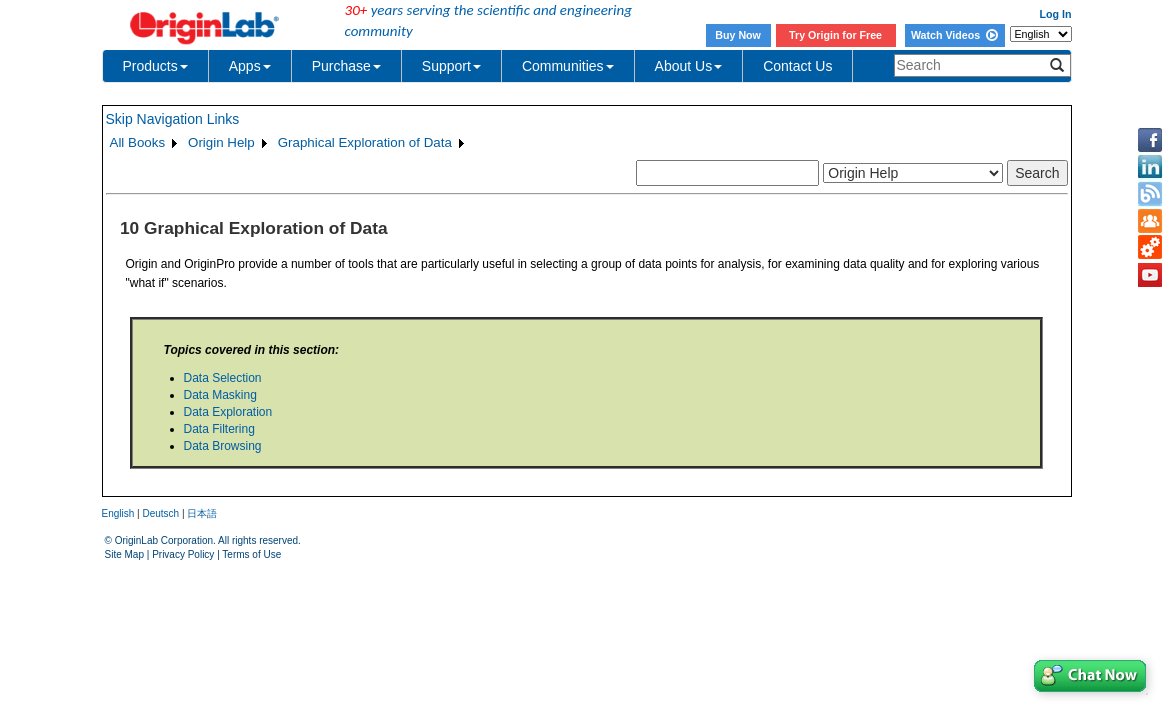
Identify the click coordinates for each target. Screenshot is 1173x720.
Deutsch (160, 513)
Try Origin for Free (835, 35)
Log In (1056, 14)
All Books (138, 142)
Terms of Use (251, 554)
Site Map (124, 554)
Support (451, 66)
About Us (689, 66)
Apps (250, 66)
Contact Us (797, 66)
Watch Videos (954, 35)
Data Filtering (219, 429)
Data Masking (220, 395)
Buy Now (738, 35)
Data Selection (223, 378)
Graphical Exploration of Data (365, 142)
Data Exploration (228, 412)
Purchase (346, 66)
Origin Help (221, 142)
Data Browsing (223, 446)
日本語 (202, 513)
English (118, 513)
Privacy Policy (183, 554)
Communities (568, 66)
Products (155, 66)
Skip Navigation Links (173, 119)
